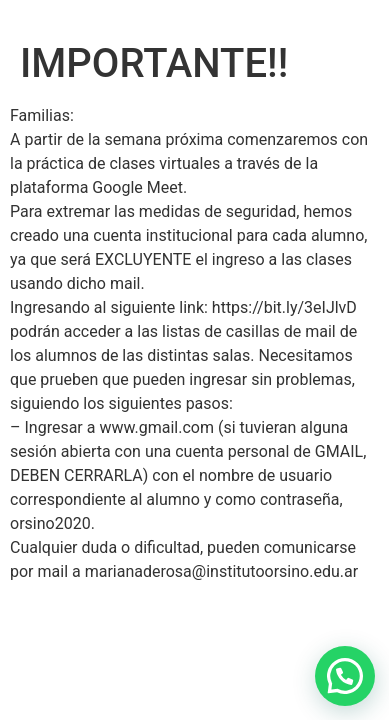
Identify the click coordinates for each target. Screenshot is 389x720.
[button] (345, 676)
